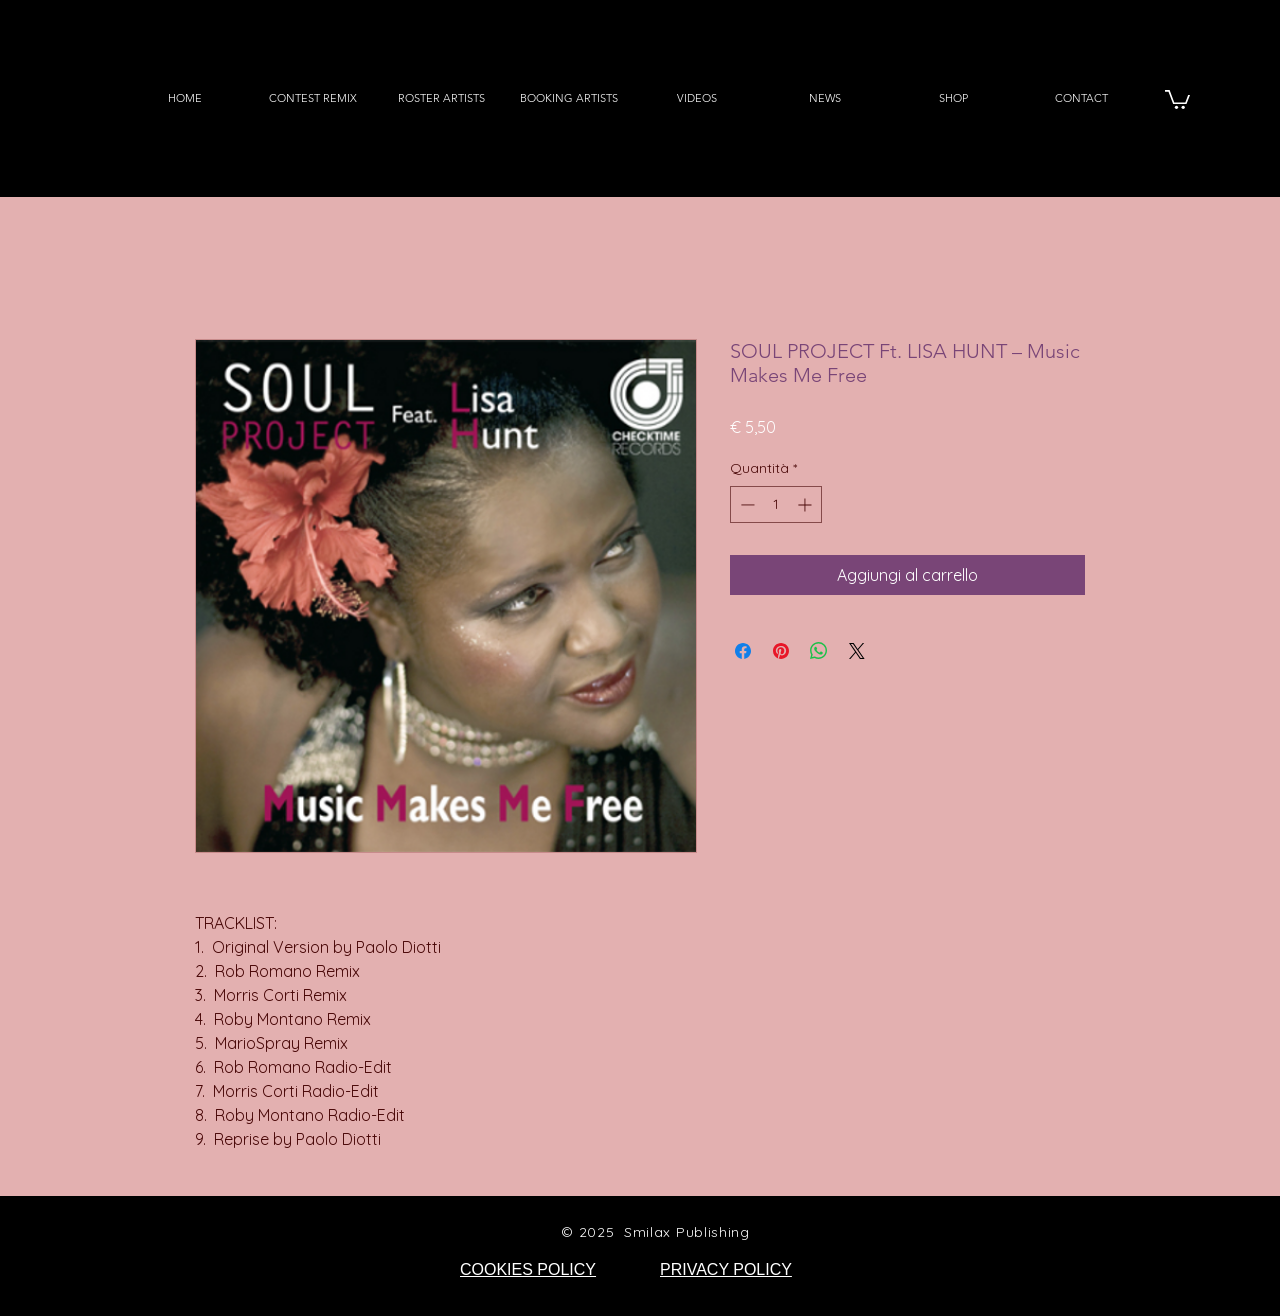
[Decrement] (745, 504)
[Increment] (806, 504)
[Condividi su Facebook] (743, 651)
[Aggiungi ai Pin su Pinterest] (781, 651)
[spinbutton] (776, 504)
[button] (1177, 98)
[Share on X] (857, 651)
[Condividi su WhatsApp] (819, 651)
